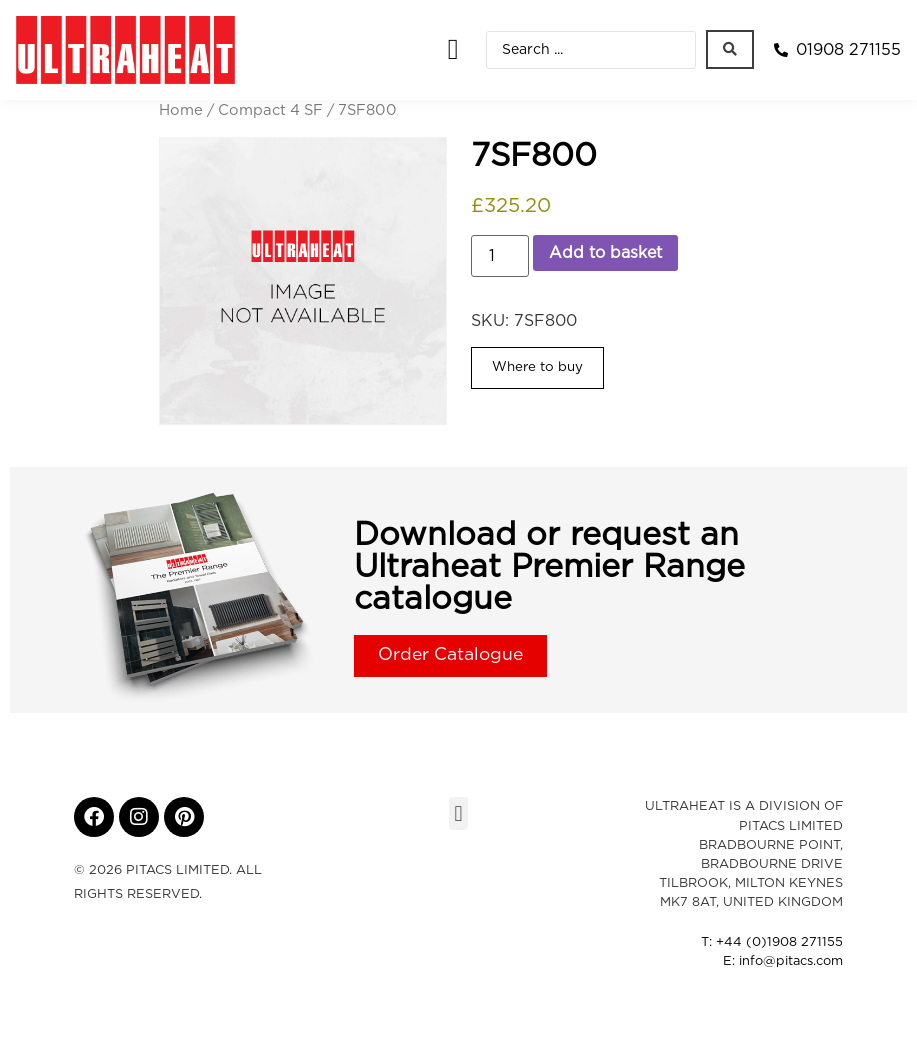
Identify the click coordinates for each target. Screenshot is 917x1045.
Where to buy (537, 367)
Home (181, 110)
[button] (452, 50)
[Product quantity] (500, 256)
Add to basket (605, 253)
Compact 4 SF (270, 110)
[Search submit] (730, 49)
